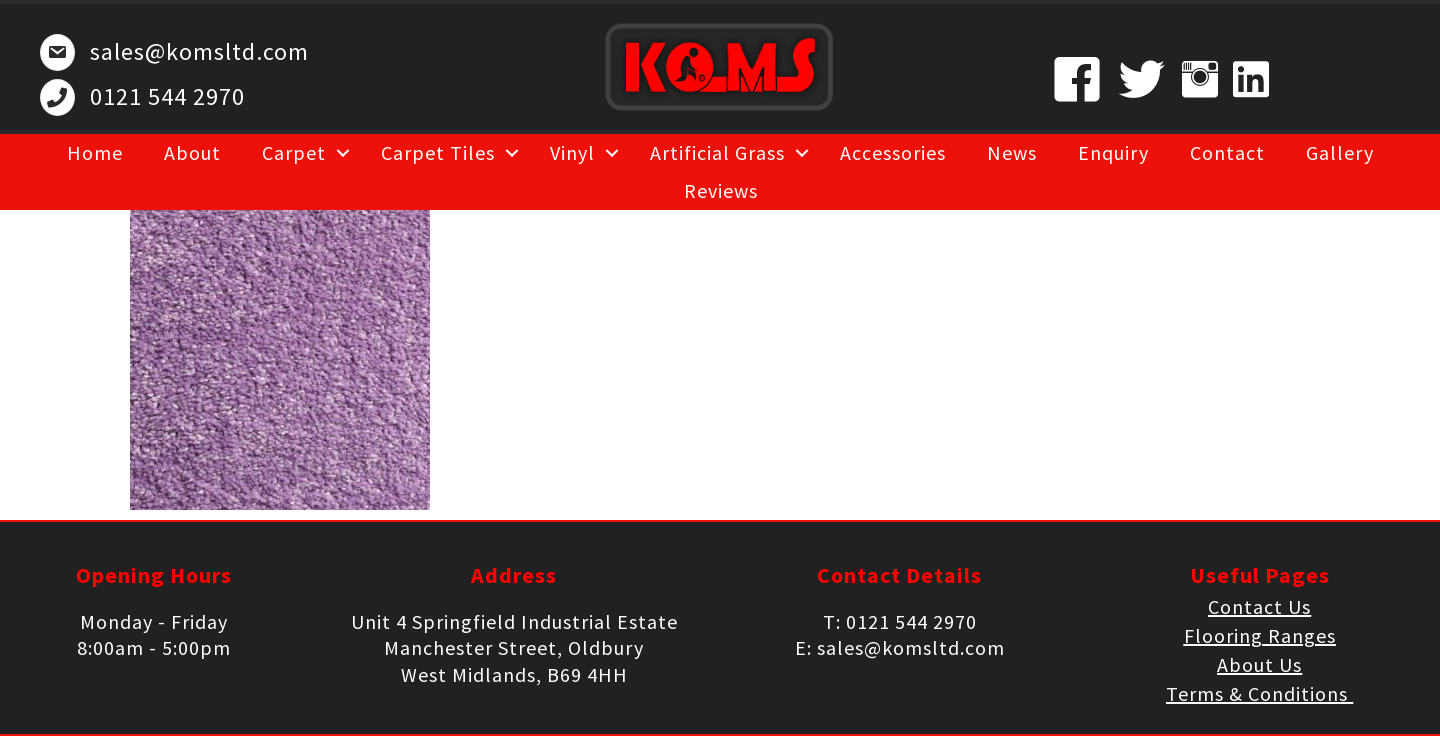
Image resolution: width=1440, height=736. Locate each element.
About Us (1259, 664)
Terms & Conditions (1259, 693)
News (1012, 152)
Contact (1227, 152)
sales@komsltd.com (199, 51)
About (192, 152)
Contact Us (1259, 606)
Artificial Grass (717, 152)
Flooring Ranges (1260, 635)
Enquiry (1113, 152)
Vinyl (572, 152)
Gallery (1340, 152)
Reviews (721, 190)
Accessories (893, 152)
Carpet (294, 152)
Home (95, 152)
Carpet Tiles (438, 152)
